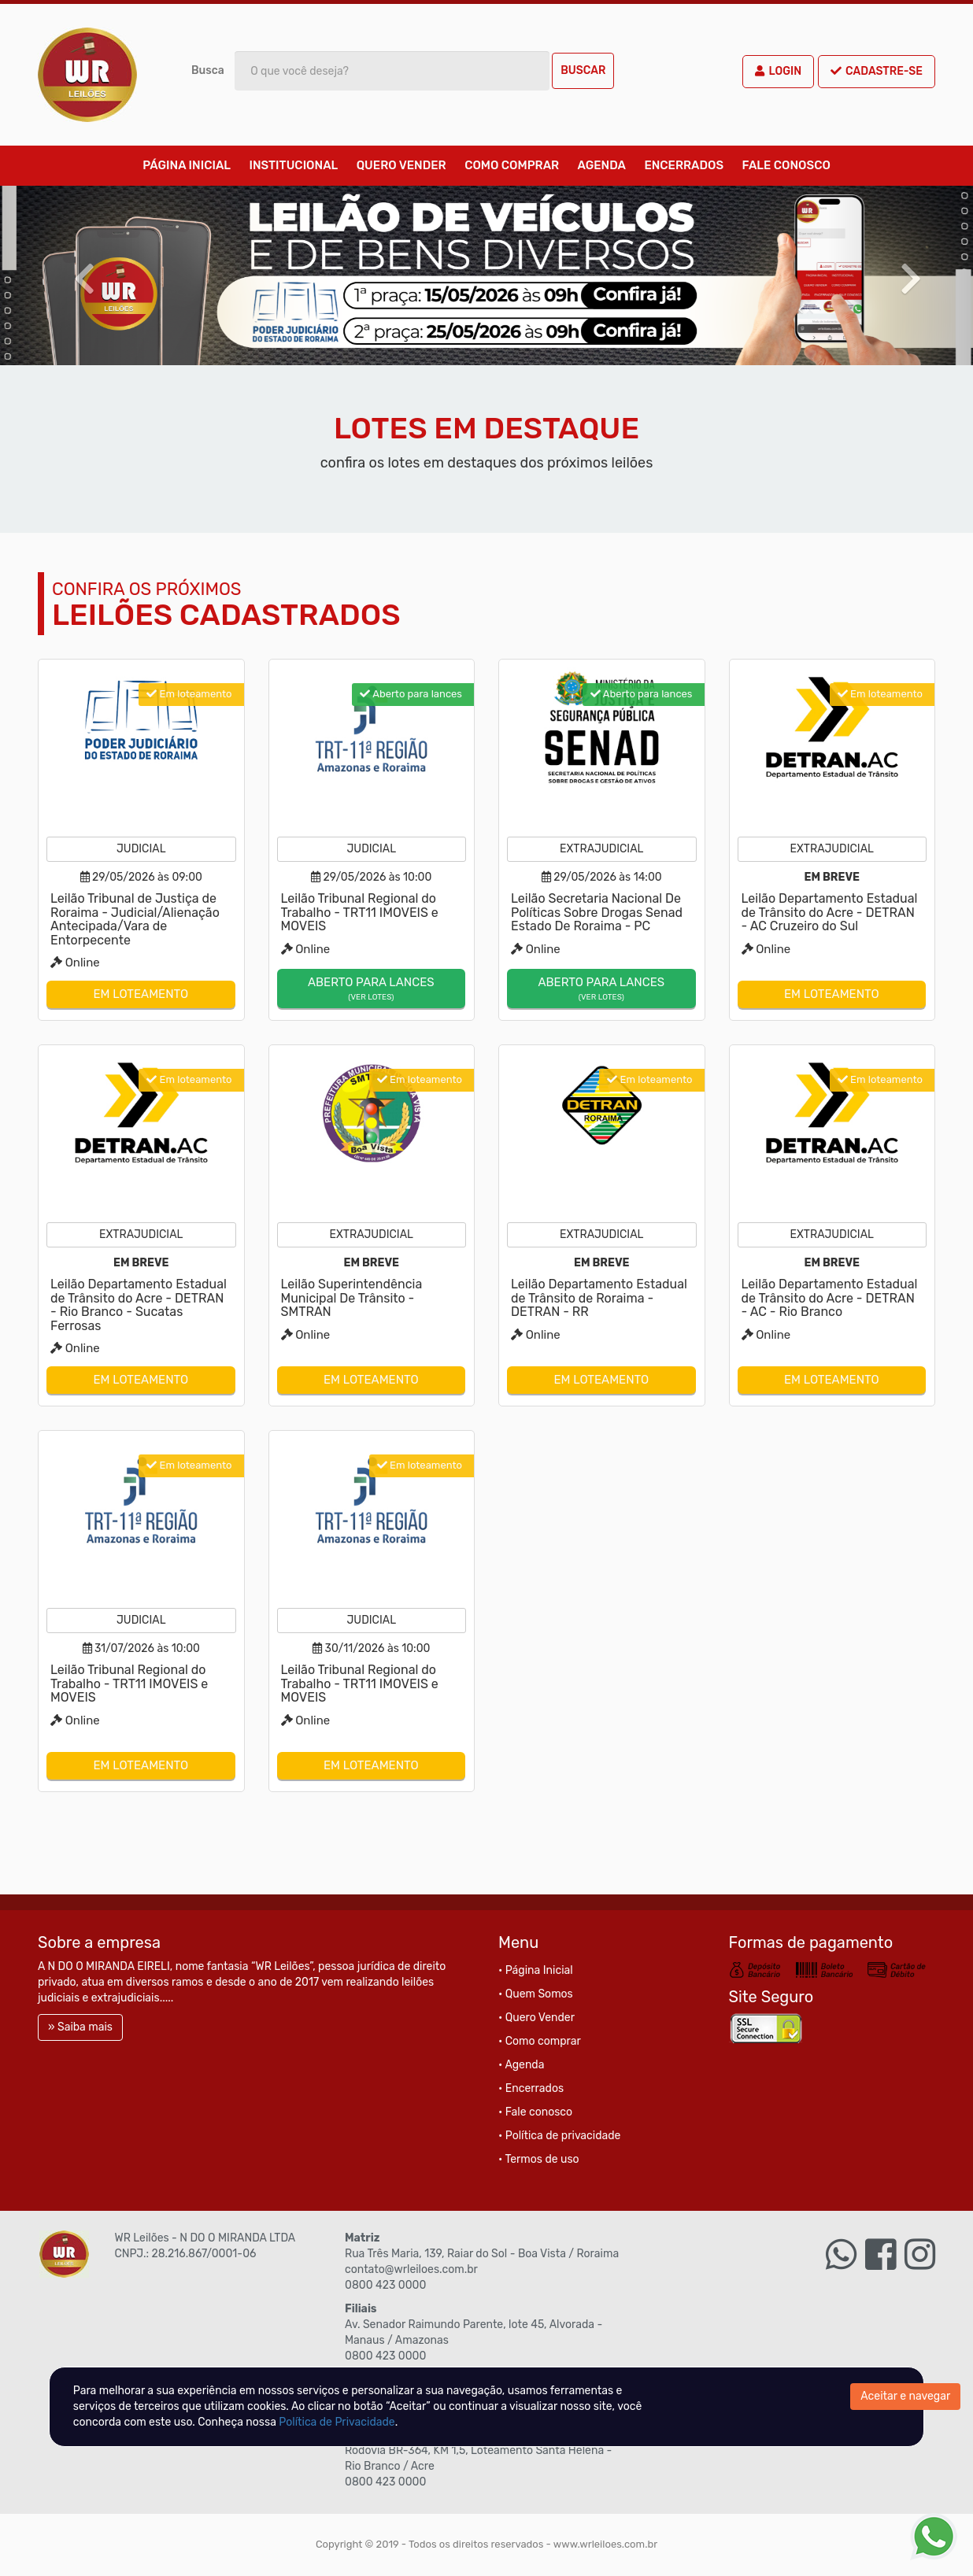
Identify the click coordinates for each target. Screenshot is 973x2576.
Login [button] (778, 71)
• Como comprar (539, 2041)
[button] (73, 275)
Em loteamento (140, 994)
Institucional (293, 165)
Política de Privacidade (336, 2422)
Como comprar (511, 165)
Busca (207, 70)
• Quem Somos (535, 1994)
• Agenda (521, 2065)
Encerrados (683, 165)
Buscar (582, 70)
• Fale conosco (535, 2112)
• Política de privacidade (559, 2135)
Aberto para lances (371, 989)
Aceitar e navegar (905, 2396)
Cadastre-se (877, 71)
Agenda (602, 165)
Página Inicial (186, 165)
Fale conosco (786, 165)
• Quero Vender (536, 2017)
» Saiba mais (80, 2027)
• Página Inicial (535, 1970)
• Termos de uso (538, 2159)
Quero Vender (401, 165)
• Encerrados (531, 2088)
